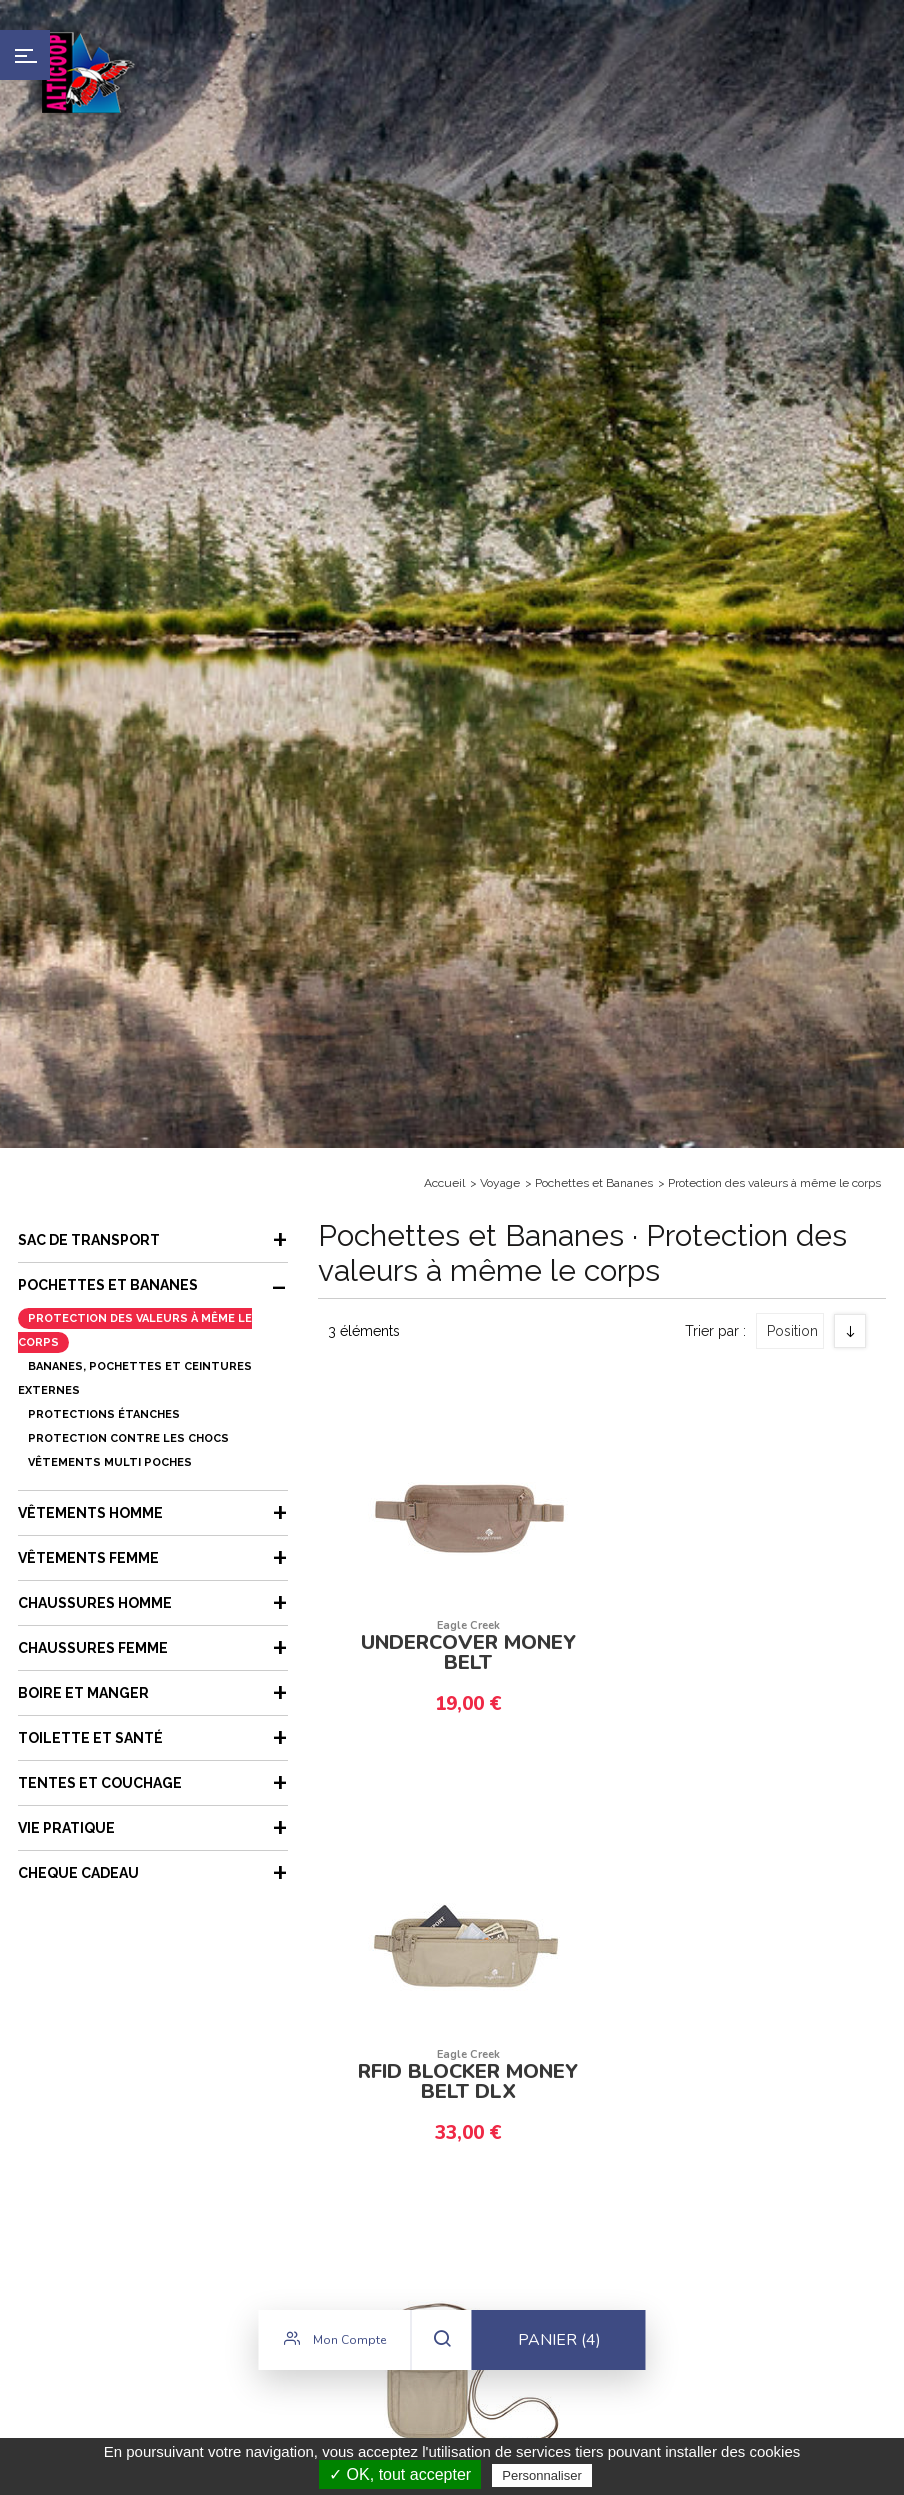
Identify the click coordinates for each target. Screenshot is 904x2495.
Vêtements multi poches (110, 1462)
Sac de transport (89, 1240)
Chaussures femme (93, 1648)
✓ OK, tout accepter (400, 2474)
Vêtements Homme (90, 1513)
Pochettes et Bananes (594, 1183)
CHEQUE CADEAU (78, 1873)
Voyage (500, 1183)
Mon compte (335, 2348)
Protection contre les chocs (128, 1438)
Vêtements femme (88, 1558)
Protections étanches (104, 1414)
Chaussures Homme (95, 1603)
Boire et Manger (83, 1693)
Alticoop (87, 72)
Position (792, 1331)
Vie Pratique (66, 1828)
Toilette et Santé (90, 1738)
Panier (559, 2349)
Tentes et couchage (100, 1783)
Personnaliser (542, 2475)
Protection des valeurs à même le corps (774, 1183)
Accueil (444, 1183)
